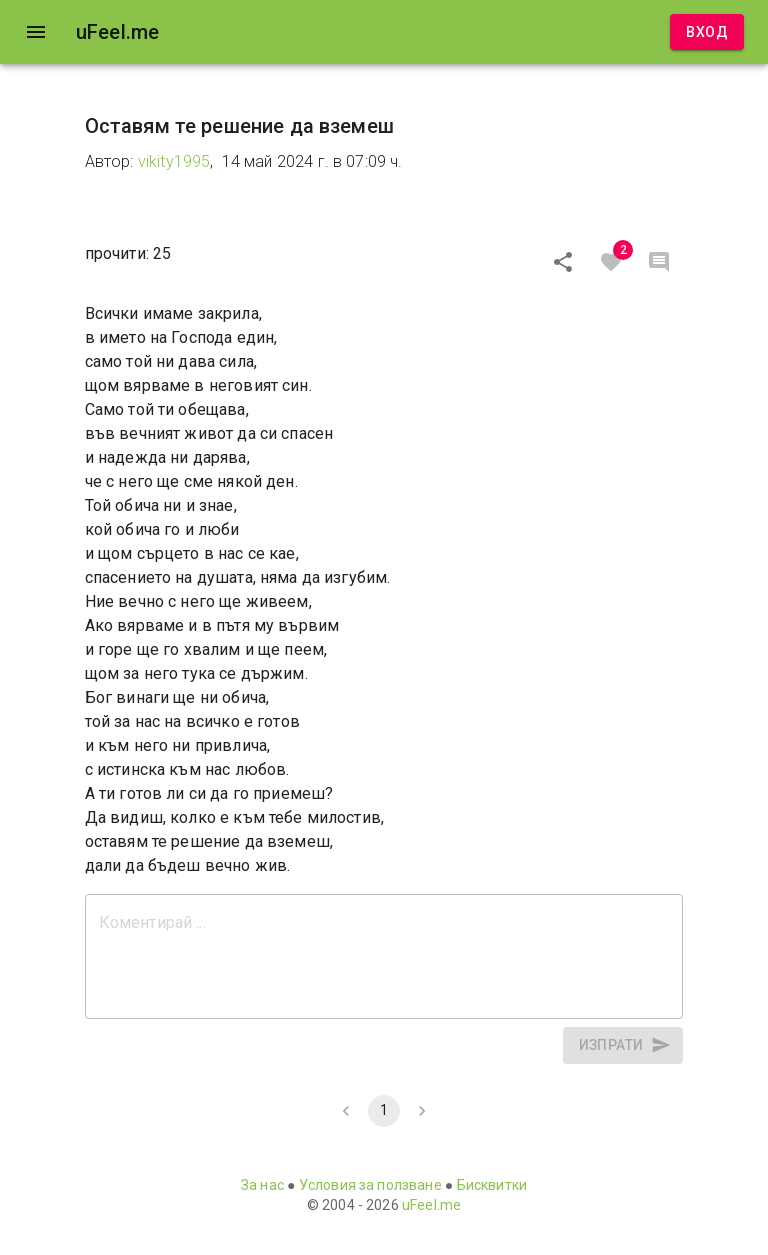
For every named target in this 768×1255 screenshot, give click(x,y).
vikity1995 (174, 161)
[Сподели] (563, 262)
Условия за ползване (370, 1185)
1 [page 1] (384, 1111)
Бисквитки (492, 1185)
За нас (262, 1185)
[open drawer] (36, 32)
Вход (707, 32)
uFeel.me (431, 1205)
